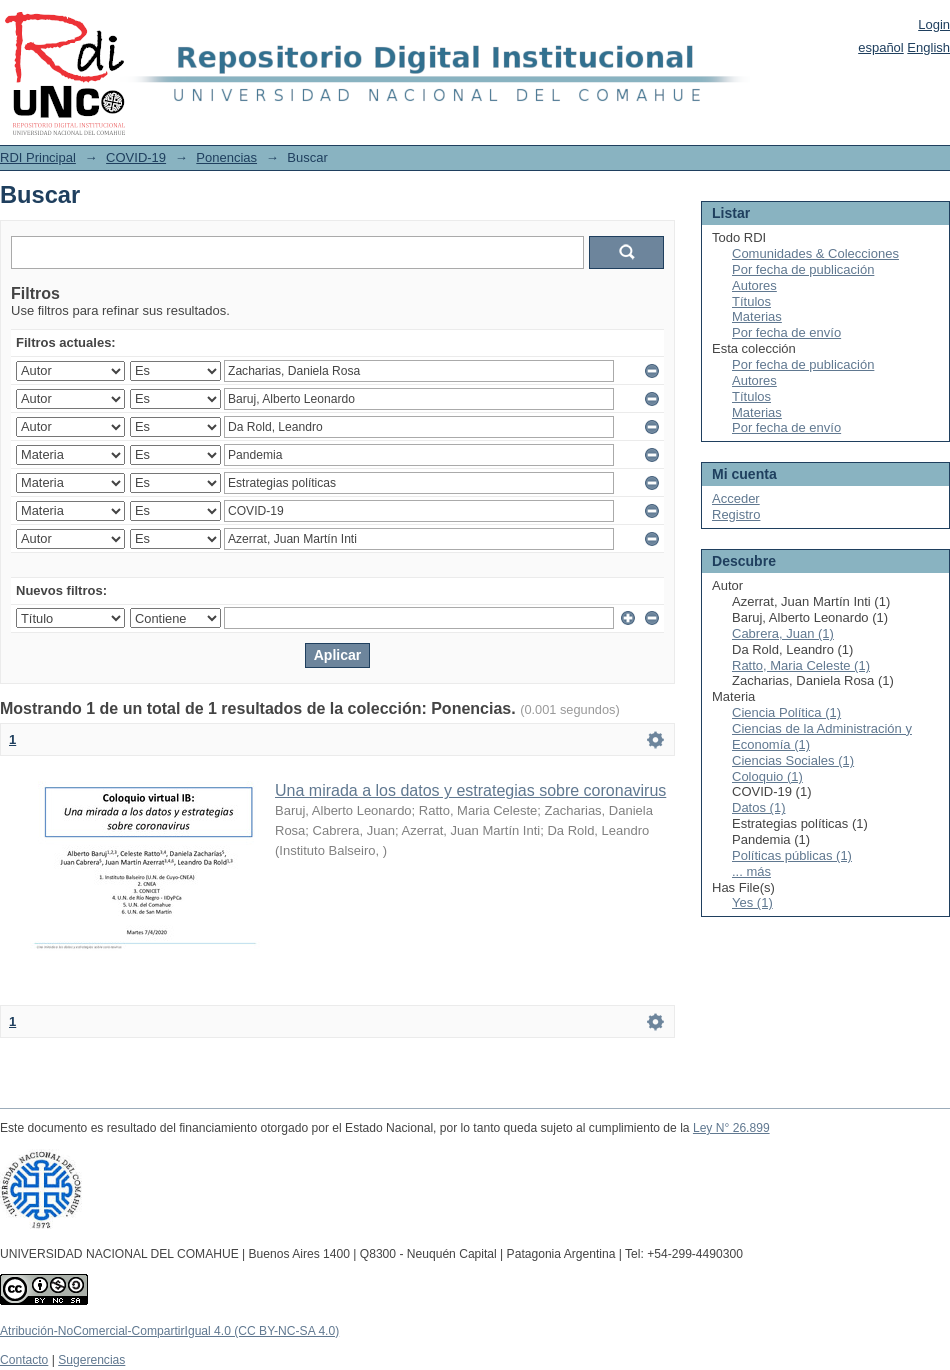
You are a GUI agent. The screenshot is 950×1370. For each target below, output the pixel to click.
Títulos (751, 301)
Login (934, 24)
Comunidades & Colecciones (815, 253)
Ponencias (226, 157)
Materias (757, 316)
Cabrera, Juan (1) (783, 633)
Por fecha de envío (786, 332)
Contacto (24, 1360)
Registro (736, 514)
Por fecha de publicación (803, 269)
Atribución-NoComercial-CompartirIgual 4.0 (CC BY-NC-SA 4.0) (169, 1331)
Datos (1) (758, 807)
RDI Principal (38, 157)
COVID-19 (136, 157)
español (881, 47)
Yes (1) (752, 902)
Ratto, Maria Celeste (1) (801, 665)
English (928, 47)
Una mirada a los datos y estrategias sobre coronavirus (470, 790)
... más (751, 871)
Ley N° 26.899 (731, 1128)
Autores (754, 285)
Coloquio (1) (767, 776)
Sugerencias (91, 1360)
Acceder (736, 498)
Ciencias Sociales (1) (793, 760)
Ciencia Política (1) (786, 712)
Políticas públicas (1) (792, 855)
